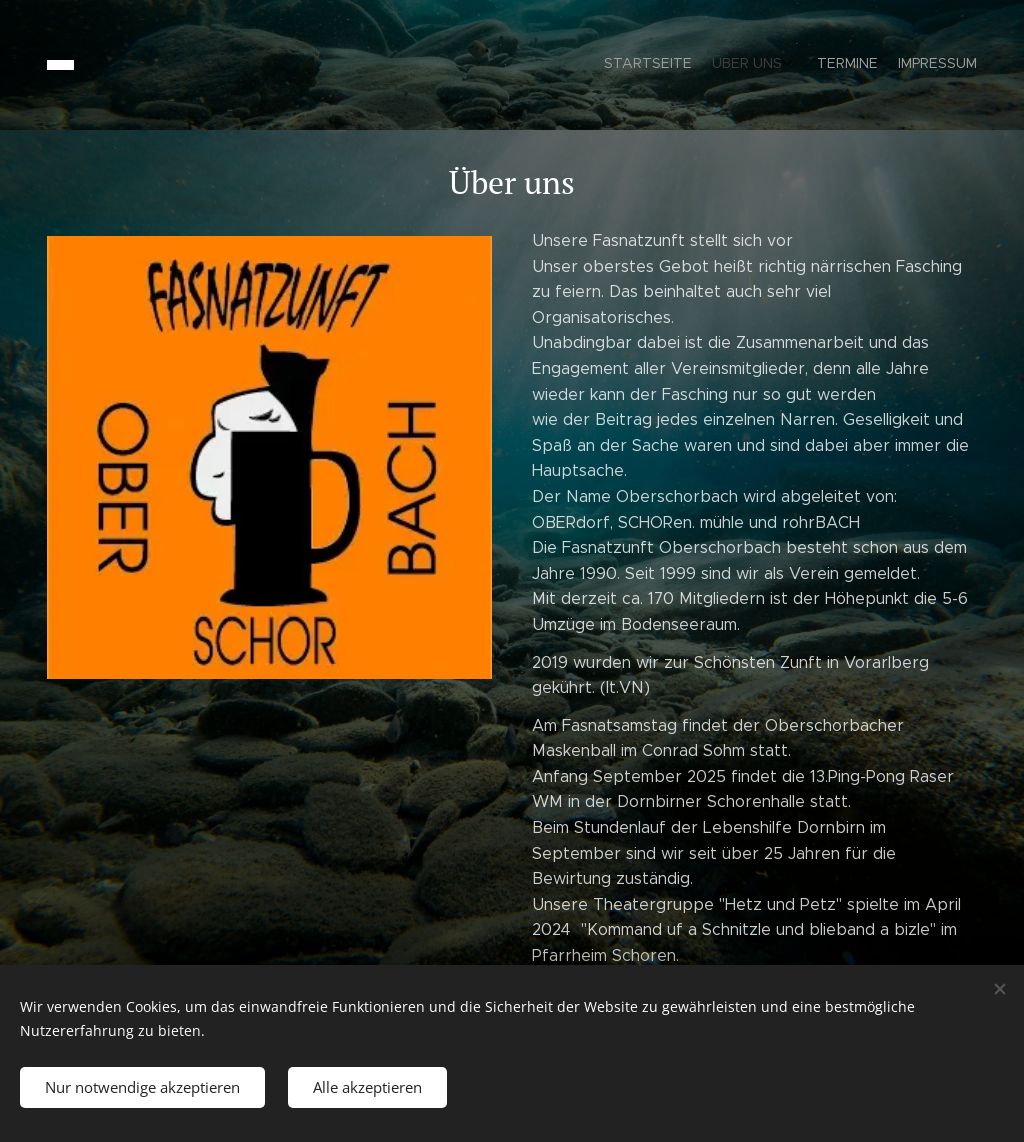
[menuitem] (904, 65)
